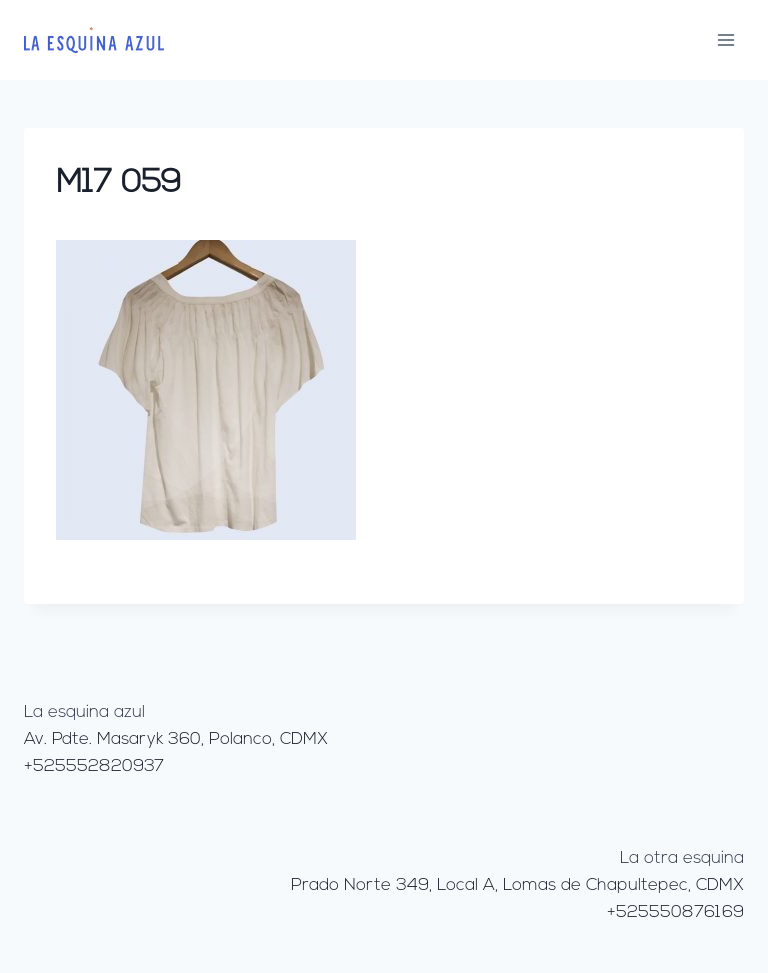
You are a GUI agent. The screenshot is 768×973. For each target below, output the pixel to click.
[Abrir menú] (725, 39)
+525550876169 (675, 912)
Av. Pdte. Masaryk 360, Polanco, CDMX (176, 739)
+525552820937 (94, 766)
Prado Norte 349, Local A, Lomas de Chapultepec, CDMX (517, 885)
